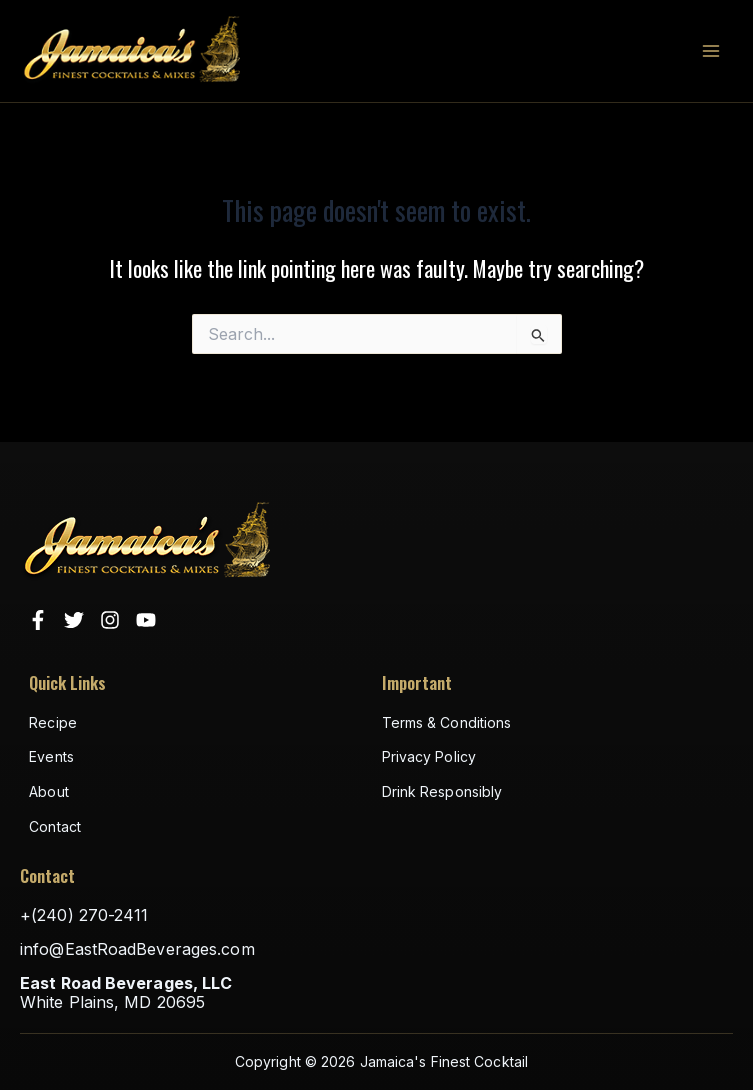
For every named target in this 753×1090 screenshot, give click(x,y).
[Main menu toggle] (711, 51)
